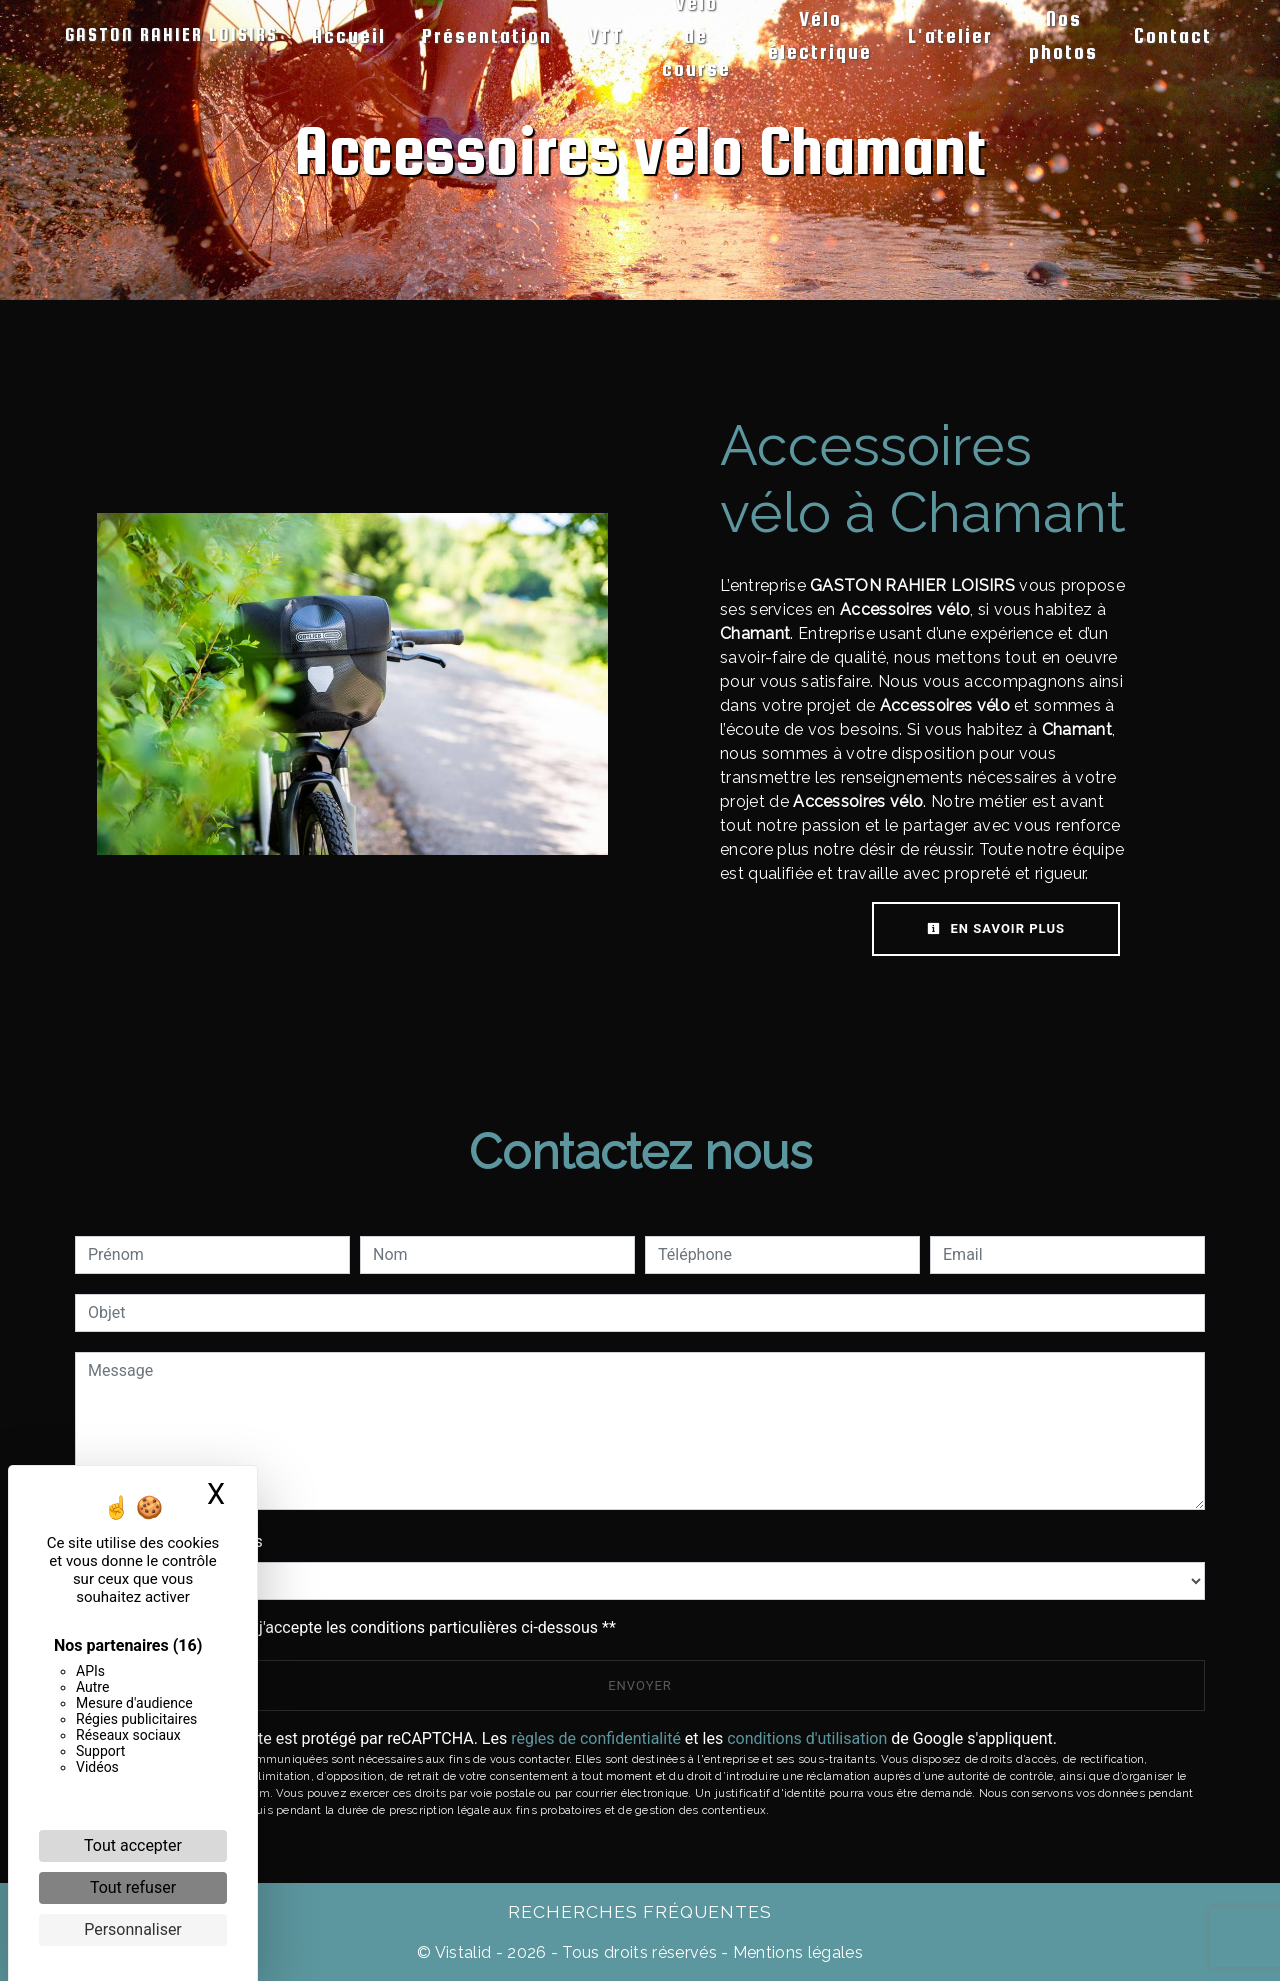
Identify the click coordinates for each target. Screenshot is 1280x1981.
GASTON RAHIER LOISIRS (171, 34)
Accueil (349, 35)
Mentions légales (796, 1952)
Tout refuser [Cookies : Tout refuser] (133, 1887)
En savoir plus (996, 928)
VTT (606, 35)
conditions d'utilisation (807, 1738)
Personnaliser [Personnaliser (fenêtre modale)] (133, 1929)
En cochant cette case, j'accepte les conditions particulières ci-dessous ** (355, 1627)
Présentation (487, 35)
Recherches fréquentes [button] (640, 1911)
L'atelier (950, 35)
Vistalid (463, 1952)
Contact (1173, 35)
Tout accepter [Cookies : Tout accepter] (133, 1845)
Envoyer (640, 1685)
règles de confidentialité (596, 1738)
